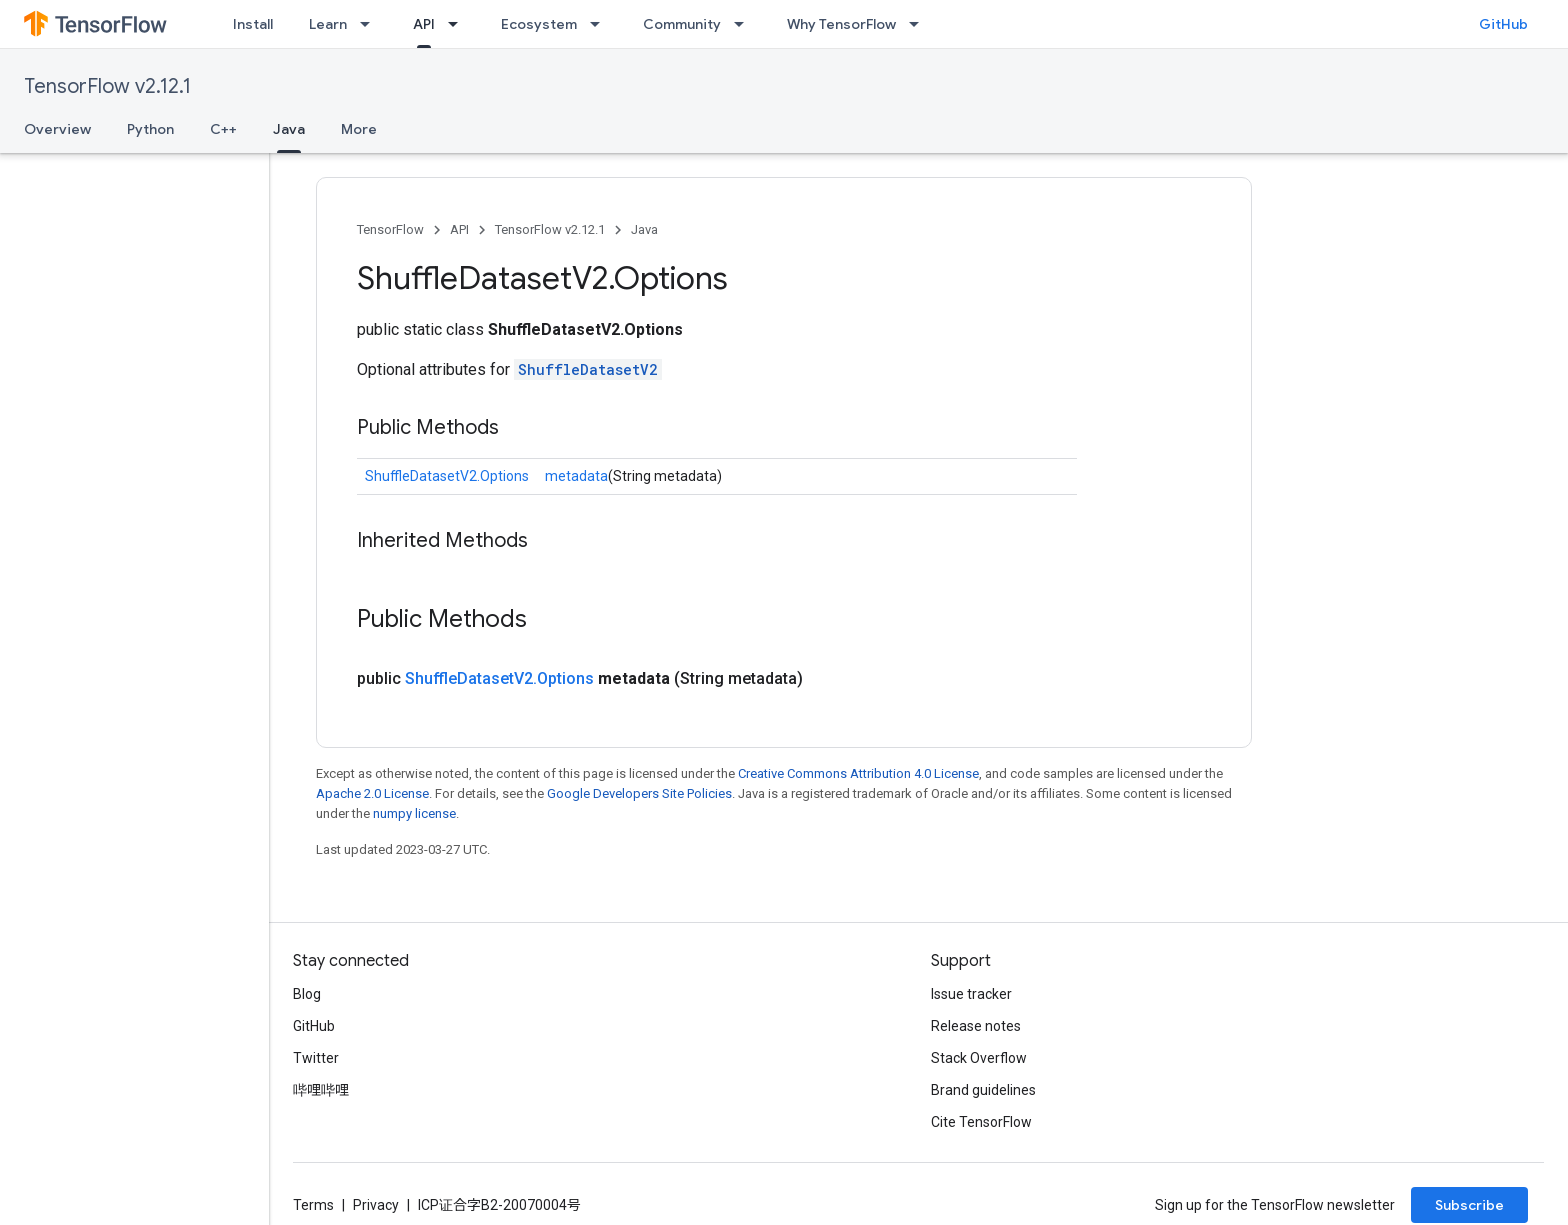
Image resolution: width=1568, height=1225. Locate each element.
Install (253, 24)
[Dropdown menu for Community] (745, 24)
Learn (328, 24)
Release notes (976, 1026)
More (359, 129)
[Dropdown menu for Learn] (371, 24)
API (459, 229)
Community (682, 24)
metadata (576, 476)
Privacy (376, 1205)
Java (644, 229)
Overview (57, 129)
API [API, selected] (424, 24)
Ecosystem (539, 24)
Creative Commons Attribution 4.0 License (858, 773)
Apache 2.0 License (372, 793)
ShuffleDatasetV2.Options (447, 476)
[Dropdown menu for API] (459, 24)
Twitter (316, 1058)
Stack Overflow (979, 1058)
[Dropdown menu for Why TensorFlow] (920, 24)
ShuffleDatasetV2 (588, 369)
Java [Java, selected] (289, 129)
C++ (223, 129)
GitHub (1503, 24)
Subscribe (1469, 1205)
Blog (307, 994)
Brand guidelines (983, 1090)
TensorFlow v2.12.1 (107, 86)
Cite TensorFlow (981, 1122)
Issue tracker (971, 994)
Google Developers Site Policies (639, 793)
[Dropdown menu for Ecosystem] (601, 24)
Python (150, 129)
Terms (313, 1205)
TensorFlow (390, 229)
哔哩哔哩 (321, 1090)
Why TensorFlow (841, 24)
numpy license (414, 813)
